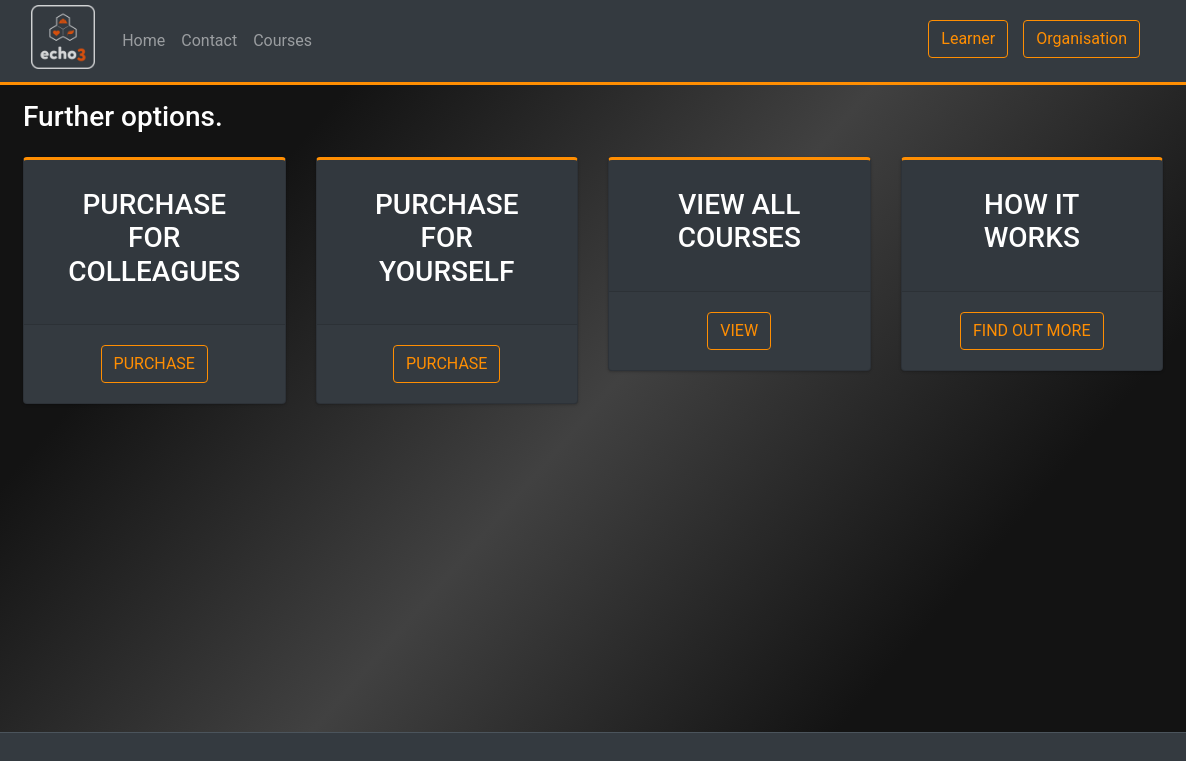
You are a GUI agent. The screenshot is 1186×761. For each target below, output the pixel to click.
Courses (282, 40)
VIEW (739, 330)
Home (143, 40)
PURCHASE (154, 363)
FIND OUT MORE (1032, 330)
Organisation (1081, 38)
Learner (968, 38)
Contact (209, 40)
